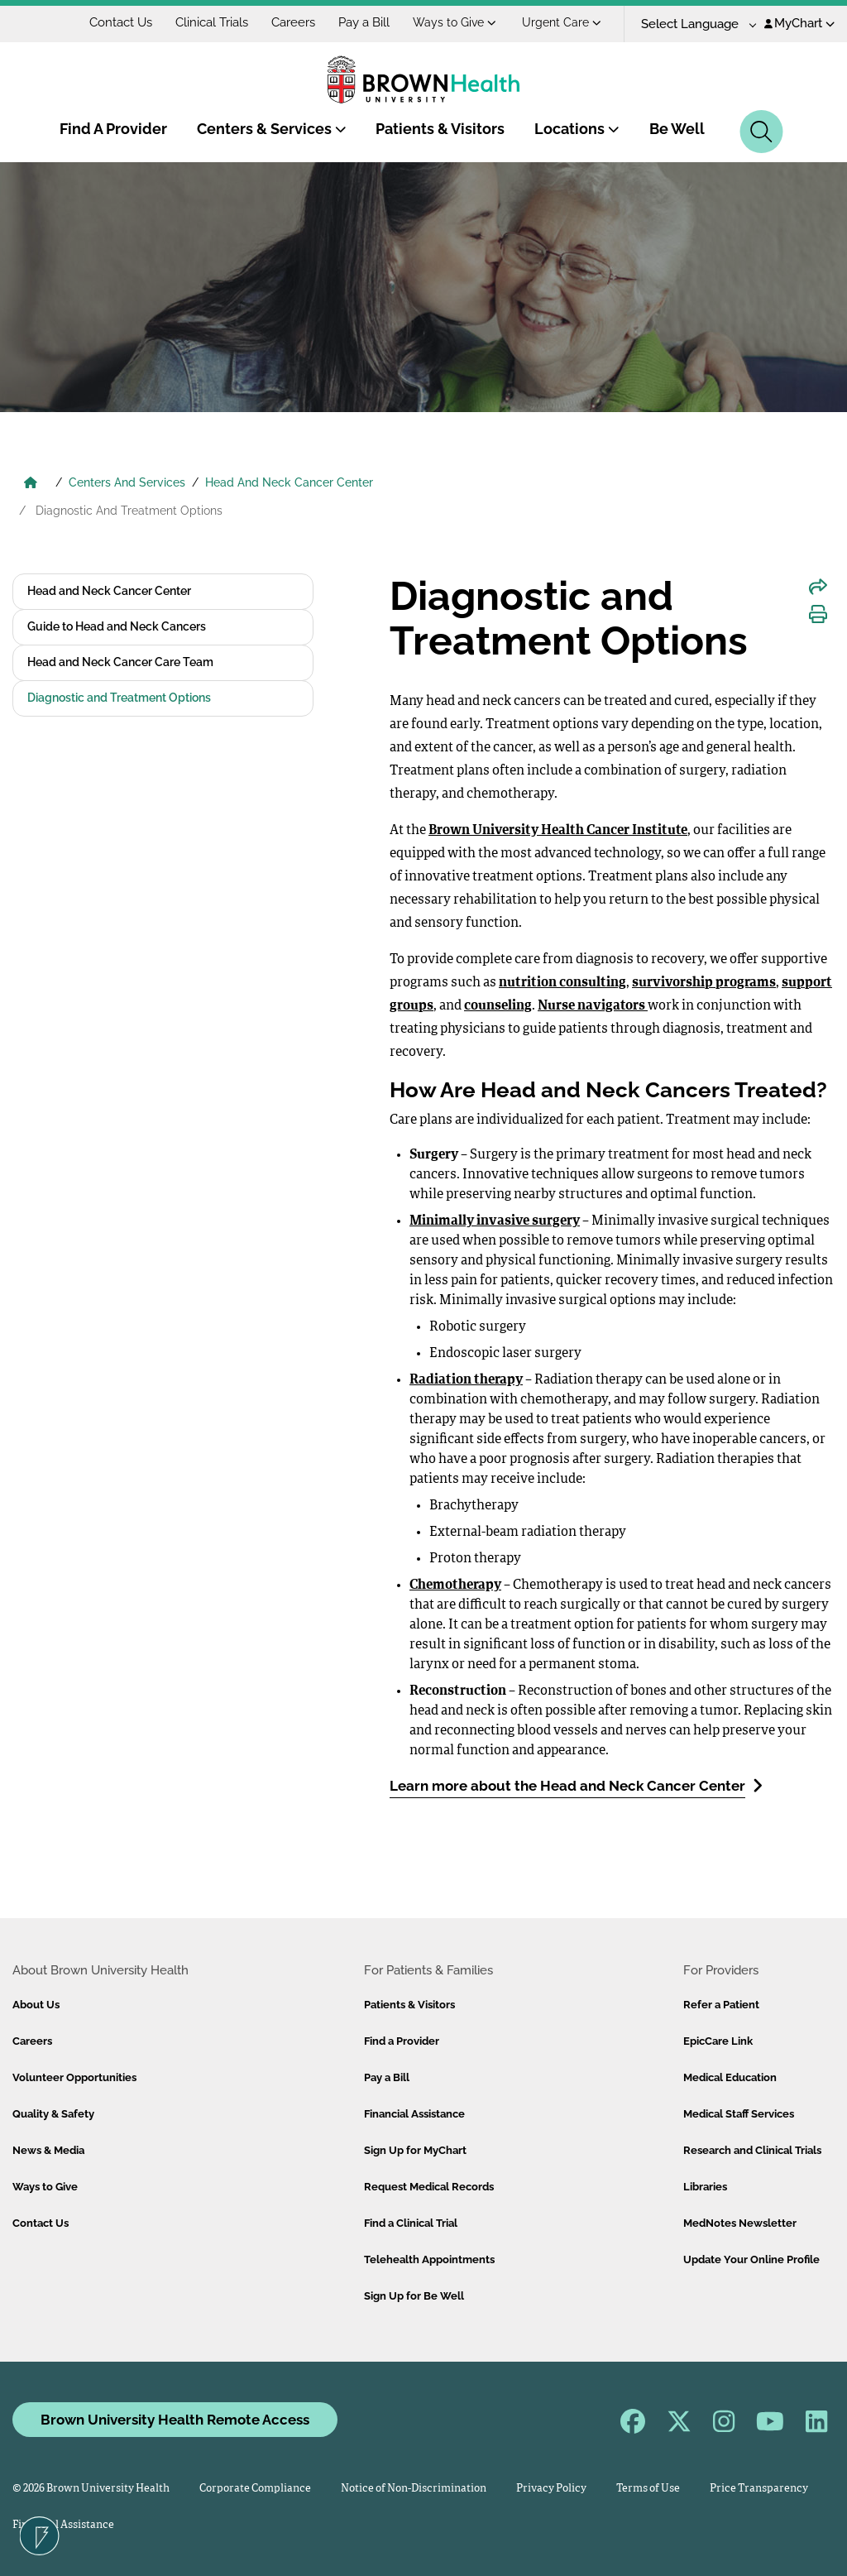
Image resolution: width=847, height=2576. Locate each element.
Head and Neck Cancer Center (109, 590)
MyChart (799, 23)
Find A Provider (113, 128)
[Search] (761, 131)
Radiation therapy (466, 1380)
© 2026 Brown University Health (91, 2488)
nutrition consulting (562, 983)
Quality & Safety (53, 2114)
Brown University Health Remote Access (175, 2419)
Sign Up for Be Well (414, 2296)
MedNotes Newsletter (740, 2223)
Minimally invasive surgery (494, 1221)
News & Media (48, 2150)
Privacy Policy (551, 2488)
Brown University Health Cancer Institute (557, 830)
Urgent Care (561, 22)
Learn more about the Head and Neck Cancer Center (576, 1785)
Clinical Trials (211, 22)
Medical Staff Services (738, 2114)
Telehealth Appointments (429, 2259)
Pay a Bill (364, 22)
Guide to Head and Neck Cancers (116, 626)
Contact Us (120, 22)
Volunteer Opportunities (74, 2077)
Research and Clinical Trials (752, 2150)
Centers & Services (272, 128)
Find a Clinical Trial (410, 2223)
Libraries (705, 2186)
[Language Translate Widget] (692, 24)
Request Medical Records (429, 2186)
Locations (577, 128)
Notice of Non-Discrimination (413, 2488)
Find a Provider (401, 2041)
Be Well (677, 128)
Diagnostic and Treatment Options (119, 697)
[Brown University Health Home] (30, 484)
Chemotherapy (455, 1585)
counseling (498, 1006)
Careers (293, 22)
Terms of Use (648, 2488)
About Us (36, 2004)
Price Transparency (759, 2488)
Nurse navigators (593, 1006)
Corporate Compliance (255, 2488)
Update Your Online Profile (751, 2259)
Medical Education (730, 2077)
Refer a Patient (721, 2004)
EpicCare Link (718, 2041)
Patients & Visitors (440, 128)
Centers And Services (127, 482)
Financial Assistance (414, 2114)
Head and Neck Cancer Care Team (120, 662)
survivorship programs (704, 983)
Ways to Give (454, 22)
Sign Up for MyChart (415, 2150)
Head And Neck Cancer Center (289, 482)
